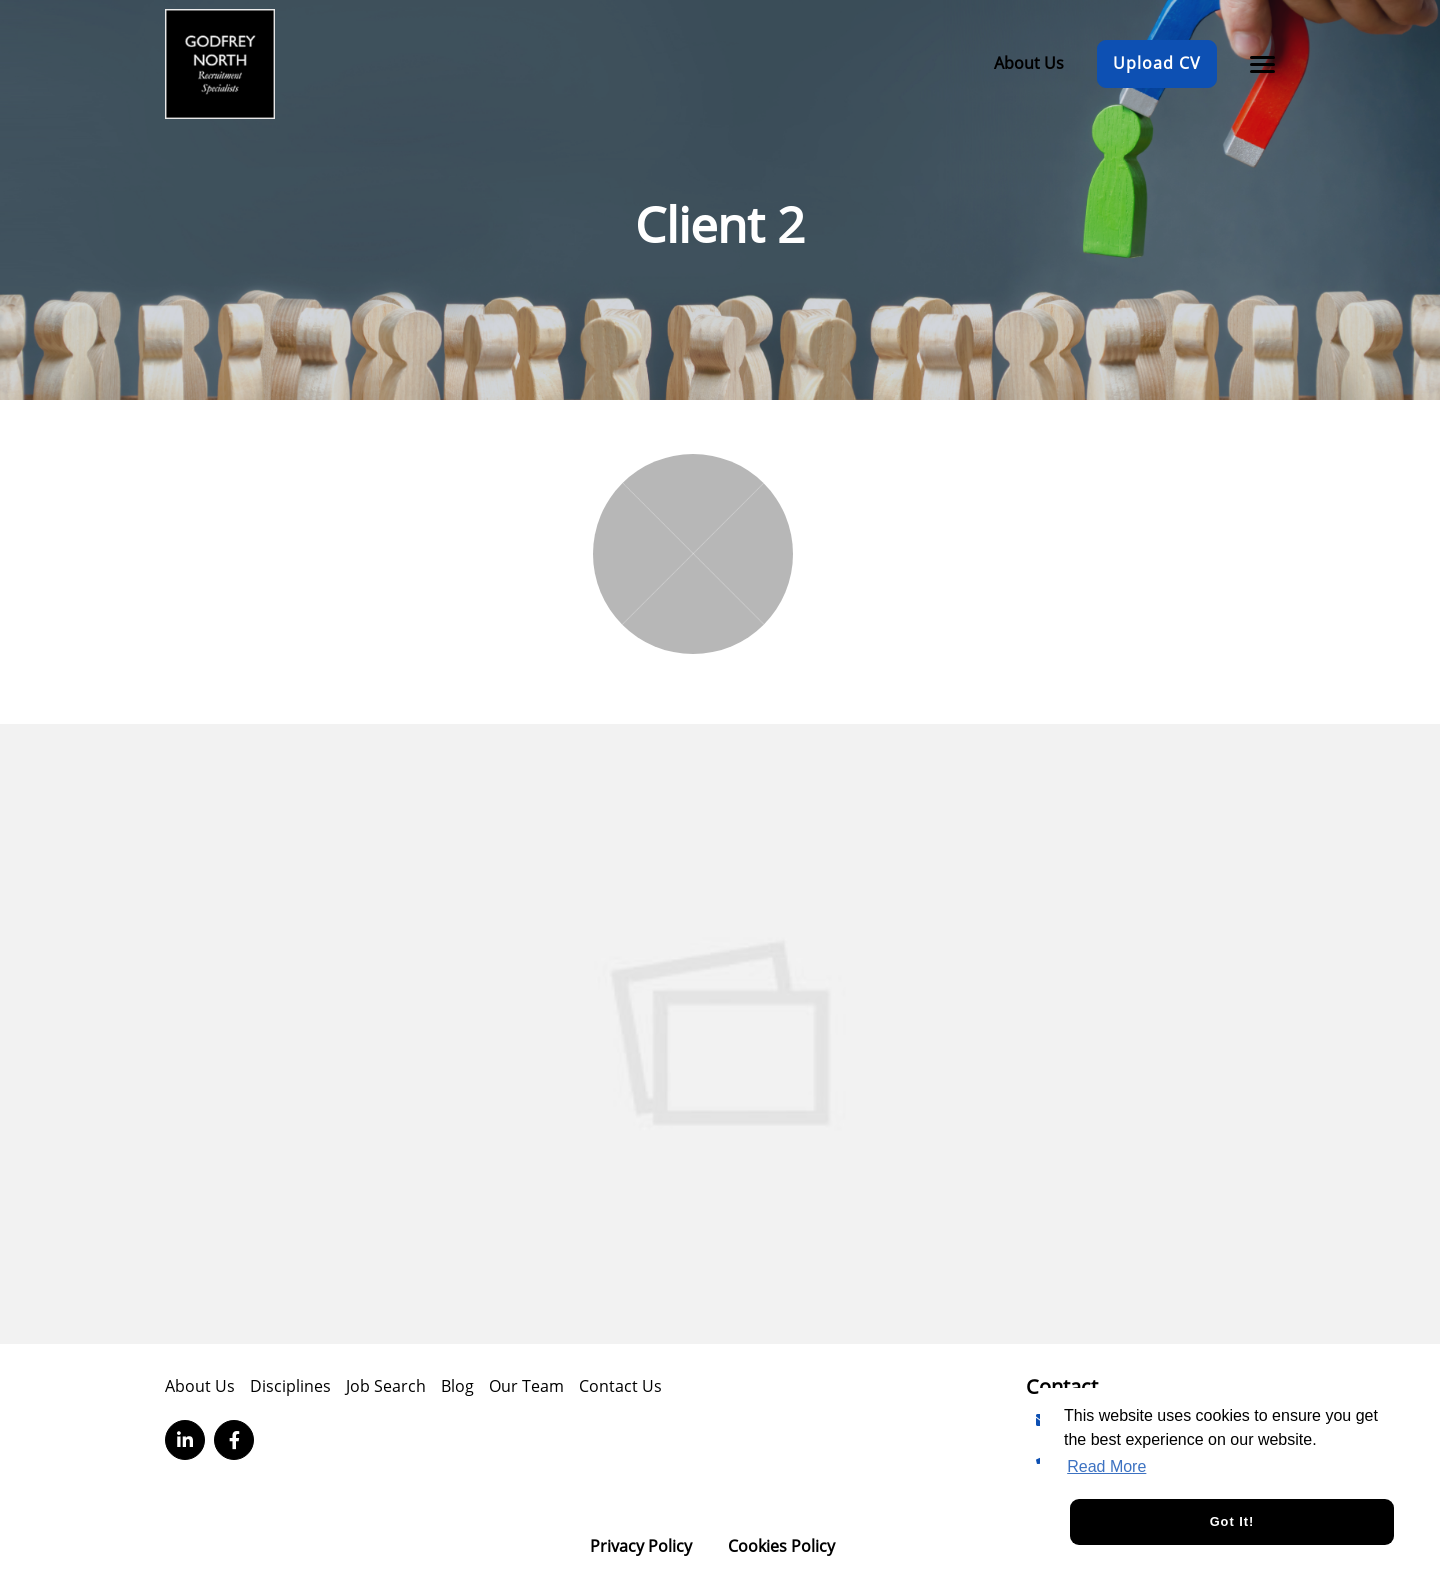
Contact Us (620, 1386)
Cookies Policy (781, 1546)
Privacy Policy (641, 1546)
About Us (1029, 63)
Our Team (526, 1386)
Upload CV (1157, 63)
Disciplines (290, 1386)
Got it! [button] (1232, 1521)
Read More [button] (1106, 1466)
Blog (457, 1386)
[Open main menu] (1255, 64)
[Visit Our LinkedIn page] (185, 1440)
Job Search (386, 1386)
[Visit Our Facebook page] (234, 1440)
